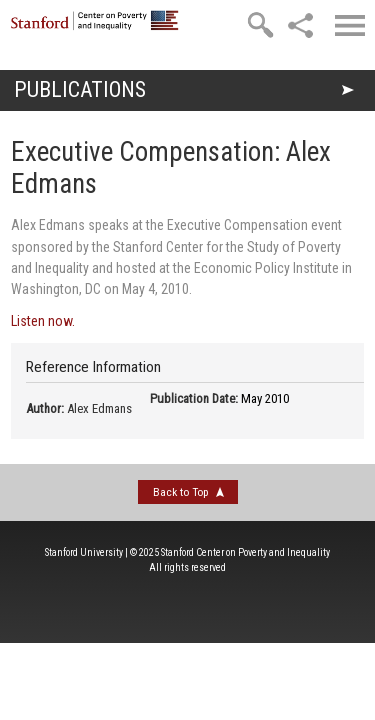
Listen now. (43, 321)
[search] (260, 25)
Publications (80, 89)
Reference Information (93, 367)
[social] (300, 25)
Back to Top (180, 492)
